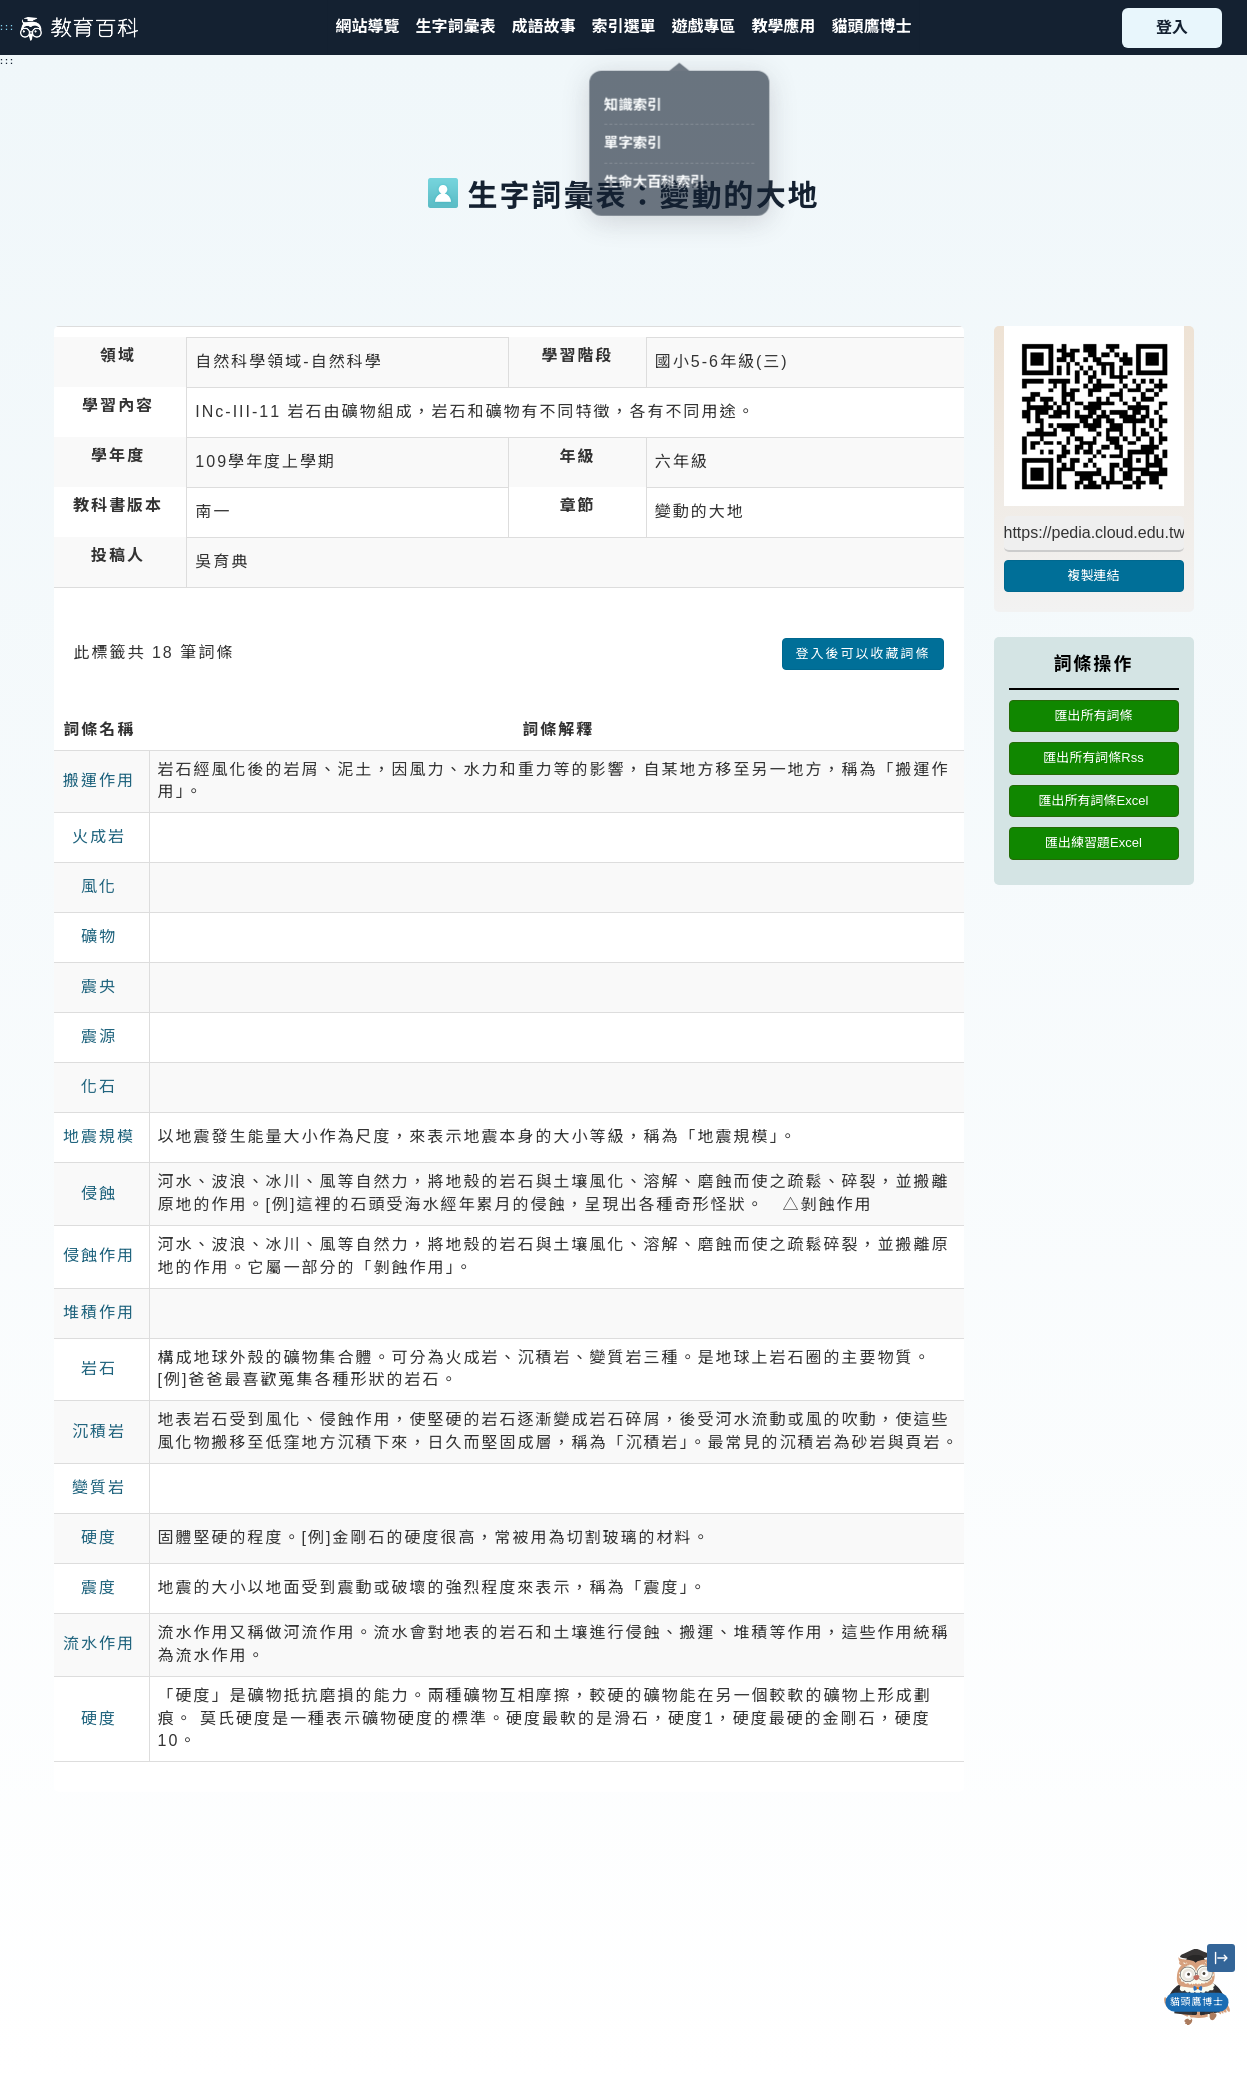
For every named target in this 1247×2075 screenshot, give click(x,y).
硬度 (99, 1537)
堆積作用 (99, 1312)
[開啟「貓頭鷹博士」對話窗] (1197, 1987)
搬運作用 (99, 780)
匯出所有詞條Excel (1094, 800)
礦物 (99, 936)
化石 (99, 1086)
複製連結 (1093, 575)
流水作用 (99, 1643)
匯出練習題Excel (1093, 842)
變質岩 (99, 1487)
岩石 (99, 1368)
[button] (623, 27)
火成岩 (99, 836)
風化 (99, 886)
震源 (99, 1036)
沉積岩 (99, 1431)
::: (7, 27)
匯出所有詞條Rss (1093, 757)
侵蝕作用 (99, 1255)
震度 (99, 1587)
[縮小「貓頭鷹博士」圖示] (1221, 1958)
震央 (99, 986)
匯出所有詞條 (1093, 715)
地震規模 (99, 1136)
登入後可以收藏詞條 (862, 653)
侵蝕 (99, 1193)
